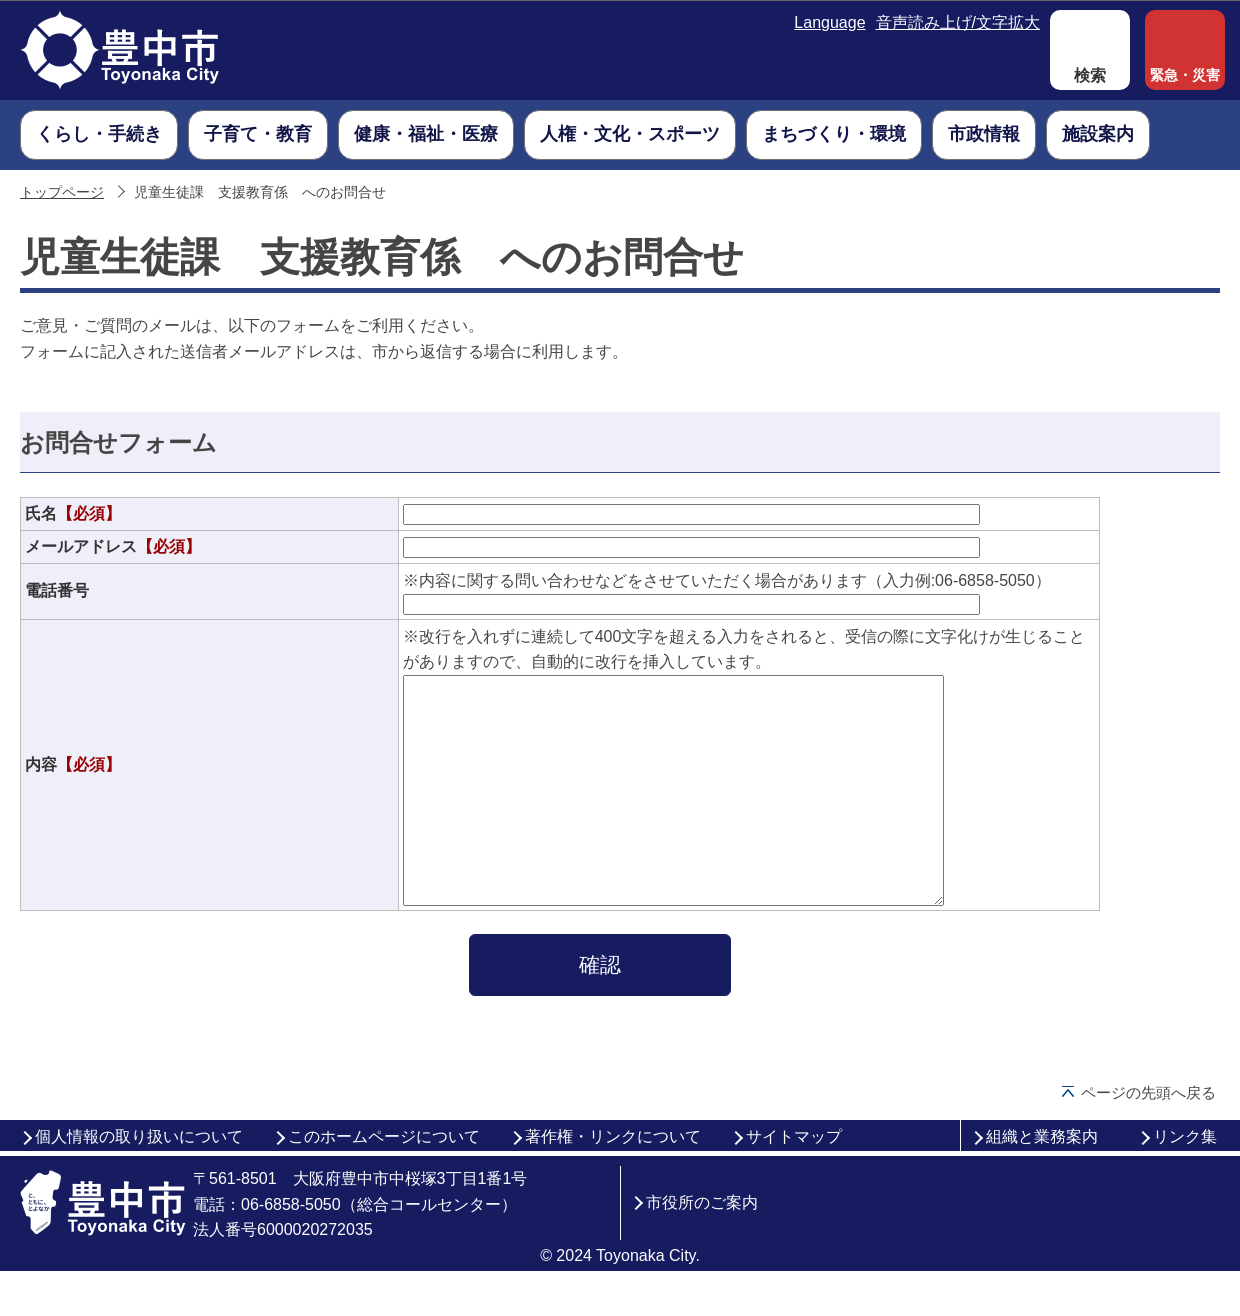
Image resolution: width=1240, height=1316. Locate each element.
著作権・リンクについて (613, 1181)
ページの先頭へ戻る (1148, 1137)
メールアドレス (113, 546)
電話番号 (57, 590)
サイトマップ (794, 1181)
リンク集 (1185, 1181)
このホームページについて (384, 1181)
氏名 (73, 513)
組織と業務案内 (1042, 1181)
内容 (73, 786)
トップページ (62, 192)
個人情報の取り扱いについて (139, 1181)
